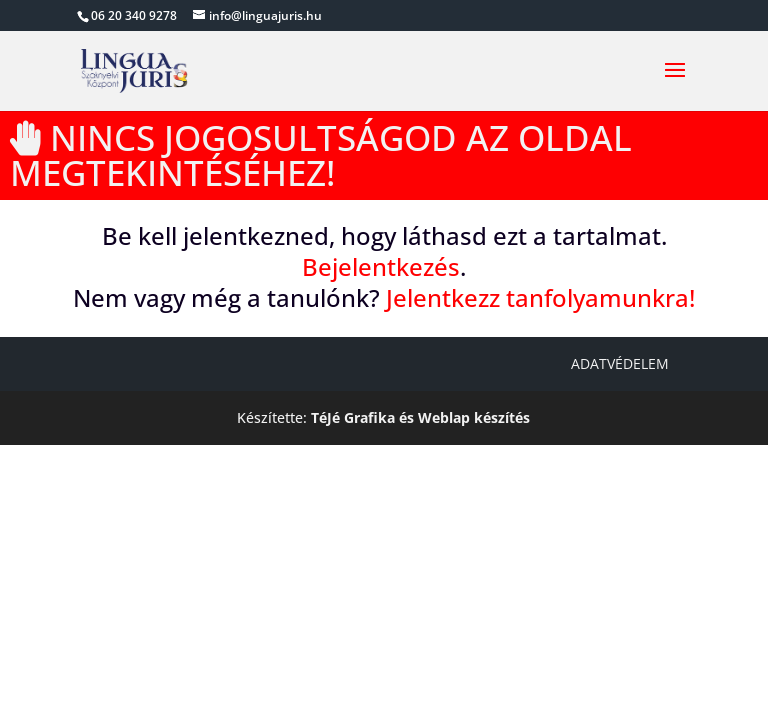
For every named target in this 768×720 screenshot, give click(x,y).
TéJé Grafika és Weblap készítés (420, 417)
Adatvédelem (620, 363)
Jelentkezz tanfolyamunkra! (540, 297)
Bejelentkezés (381, 266)
